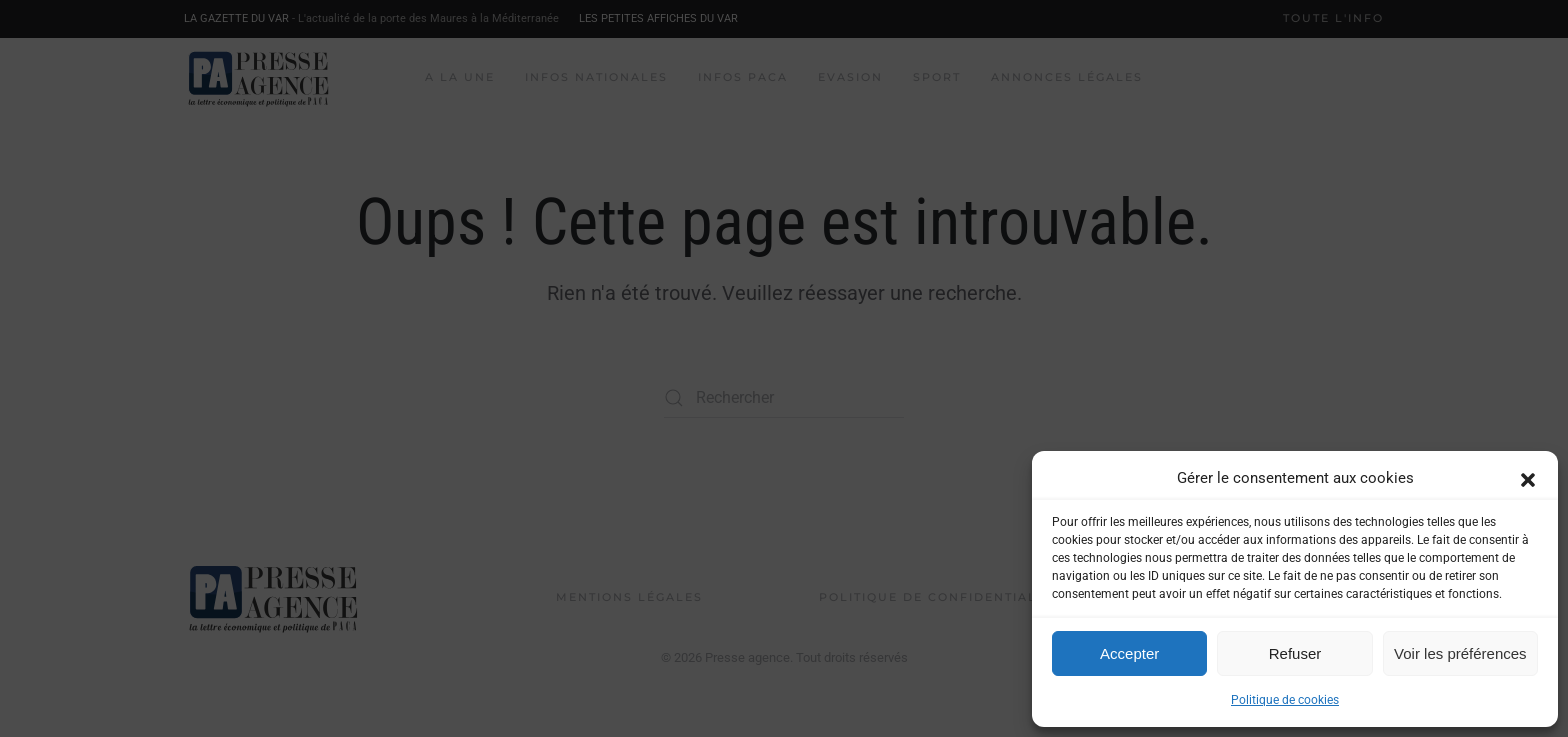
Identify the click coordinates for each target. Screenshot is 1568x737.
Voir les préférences (1460, 653)
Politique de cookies (1285, 700)
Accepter (1129, 653)
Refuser (1295, 653)
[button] (1528, 478)
